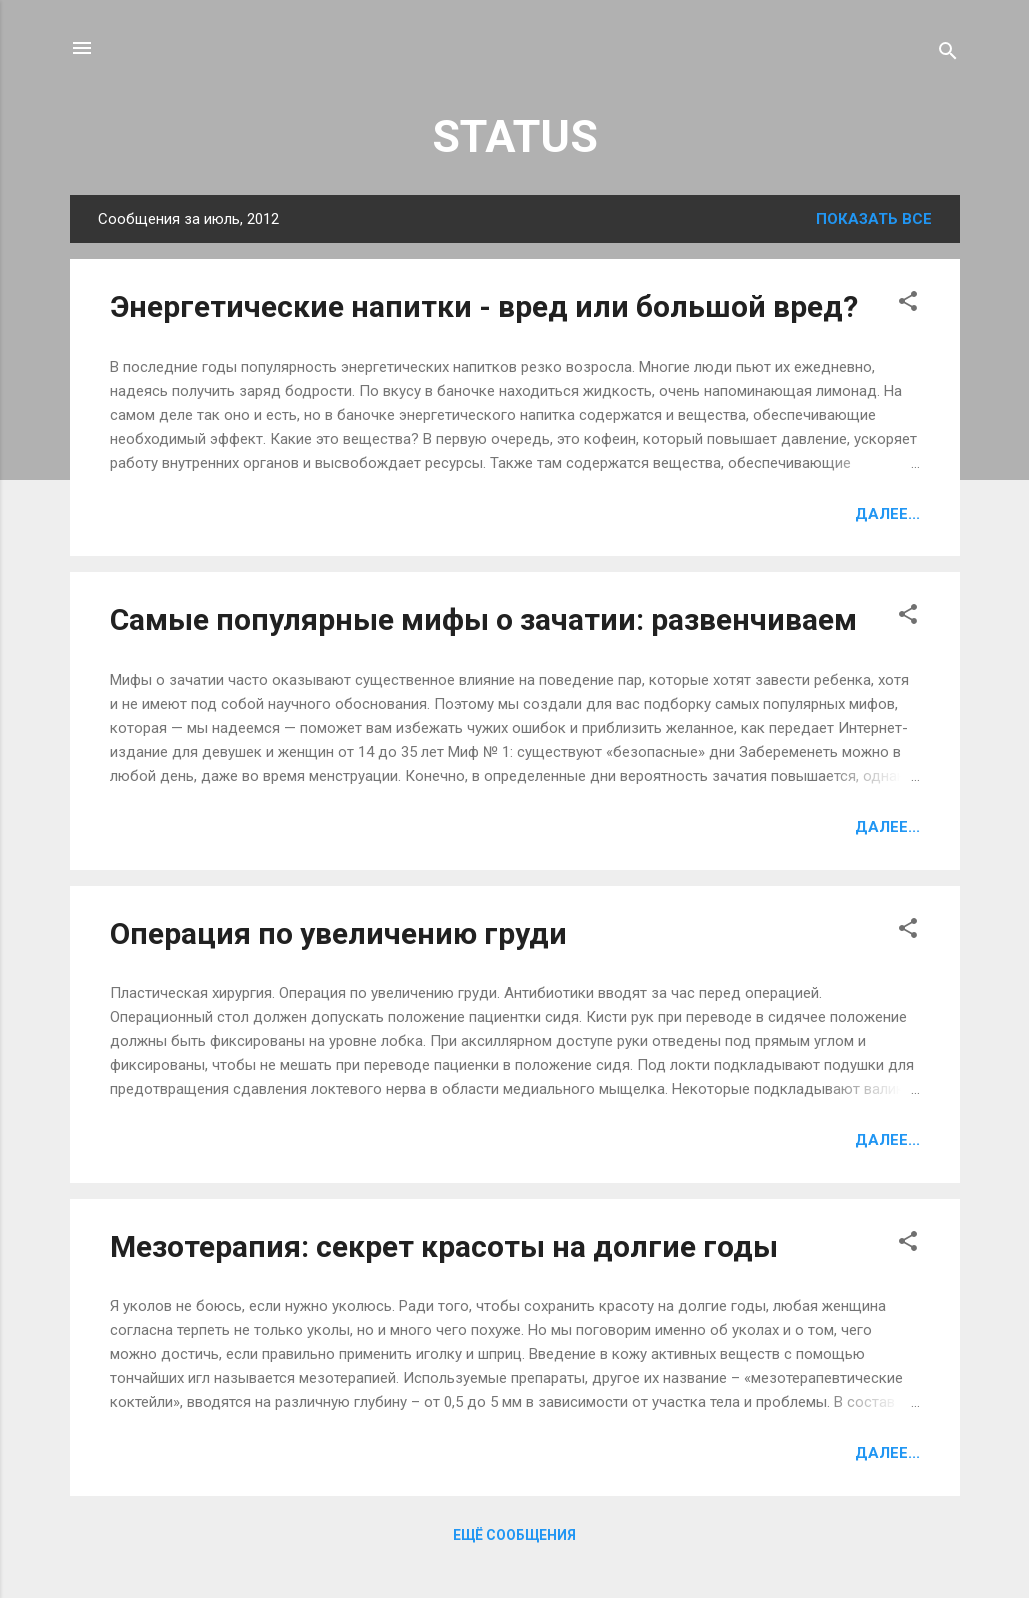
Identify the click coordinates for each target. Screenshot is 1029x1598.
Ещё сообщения (514, 1535)
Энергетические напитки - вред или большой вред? (484, 306)
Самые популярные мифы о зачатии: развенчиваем (483, 619)
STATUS (515, 136)
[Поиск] (948, 54)
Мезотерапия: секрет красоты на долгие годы (444, 1246)
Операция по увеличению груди (338, 933)
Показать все (874, 219)
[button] (908, 304)
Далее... (887, 514)
